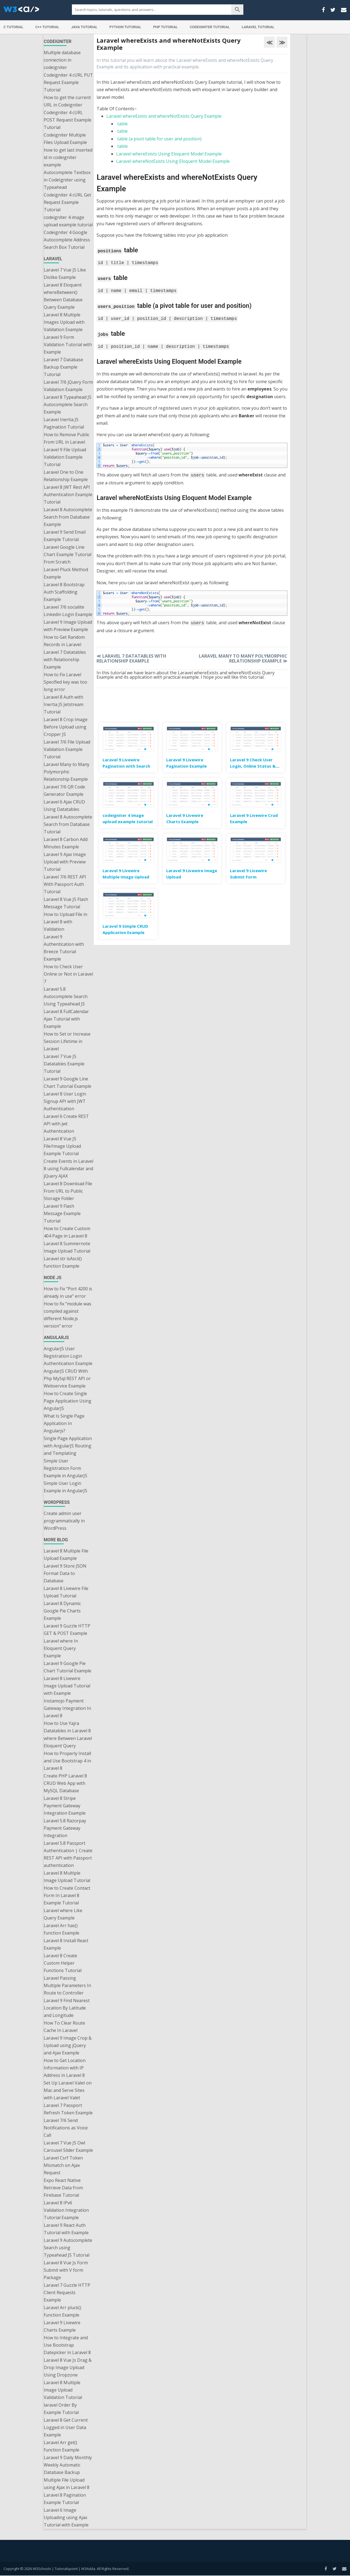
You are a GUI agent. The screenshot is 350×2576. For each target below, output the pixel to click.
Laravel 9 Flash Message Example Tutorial (62, 1213)
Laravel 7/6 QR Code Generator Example (64, 790)
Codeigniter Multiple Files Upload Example (65, 138)
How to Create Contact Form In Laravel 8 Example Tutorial (67, 1895)
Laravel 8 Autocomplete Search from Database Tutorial (68, 824)
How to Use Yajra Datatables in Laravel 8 (67, 1727)
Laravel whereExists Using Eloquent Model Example (169, 154)
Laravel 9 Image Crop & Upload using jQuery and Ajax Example (68, 2045)
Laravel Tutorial (258, 27)
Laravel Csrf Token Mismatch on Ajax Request (63, 2165)
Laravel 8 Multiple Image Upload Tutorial (67, 1876)
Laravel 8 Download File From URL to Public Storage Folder (68, 1191)
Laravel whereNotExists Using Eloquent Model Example (173, 161)
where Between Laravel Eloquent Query (68, 1742)
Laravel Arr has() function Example (61, 1929)
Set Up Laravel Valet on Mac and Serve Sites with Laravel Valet (68, 2090)
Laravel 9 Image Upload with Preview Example (68, 625)
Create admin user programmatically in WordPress (64, 1520)
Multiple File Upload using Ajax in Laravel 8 (66, 2483)
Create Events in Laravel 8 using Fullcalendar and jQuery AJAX (68, 1168)
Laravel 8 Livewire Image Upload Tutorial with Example (67, 1685)
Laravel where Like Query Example (63, 1914)
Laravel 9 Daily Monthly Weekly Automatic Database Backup (68, 2464)
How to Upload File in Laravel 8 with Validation (65, 921)
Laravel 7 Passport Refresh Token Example (68, 2109)
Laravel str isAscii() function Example (63, 1262)
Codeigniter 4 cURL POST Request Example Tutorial (67, 119)
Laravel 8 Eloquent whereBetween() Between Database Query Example (63, 296)
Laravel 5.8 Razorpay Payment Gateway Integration (65, 1828)
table (122, 124)
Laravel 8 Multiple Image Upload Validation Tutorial (63, 2390)
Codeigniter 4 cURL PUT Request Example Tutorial (68, 82)
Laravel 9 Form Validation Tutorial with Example (68, 344)
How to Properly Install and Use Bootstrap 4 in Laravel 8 (67, 1760)
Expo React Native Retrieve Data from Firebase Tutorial (63, 2187)
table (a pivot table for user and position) (159, 139)
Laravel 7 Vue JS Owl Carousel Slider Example (68, 2146)
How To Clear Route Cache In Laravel (64, 2026)
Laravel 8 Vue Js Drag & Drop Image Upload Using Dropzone (68, 2367)
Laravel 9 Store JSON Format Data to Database (65, 1573)
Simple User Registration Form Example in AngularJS (65, 1468)
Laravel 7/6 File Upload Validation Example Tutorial (67, 749)
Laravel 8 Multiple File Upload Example (66, 1554)
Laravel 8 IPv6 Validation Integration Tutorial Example (66, 2210)
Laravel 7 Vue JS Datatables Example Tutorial (64, 1063)
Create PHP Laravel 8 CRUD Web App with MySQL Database (65, 1783)
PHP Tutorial (165, 27)
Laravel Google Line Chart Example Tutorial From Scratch (67, 554)
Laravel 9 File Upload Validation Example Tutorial (65, 457)
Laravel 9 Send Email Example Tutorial (65, 535)
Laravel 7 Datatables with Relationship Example (65, 659)
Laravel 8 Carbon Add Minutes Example (66, 843)
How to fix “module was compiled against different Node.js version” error (67, 1315)
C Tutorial (14, 27)
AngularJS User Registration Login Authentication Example (68, 1356)
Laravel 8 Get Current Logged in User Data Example (66, 2427)
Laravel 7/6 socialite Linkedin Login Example (68, 610)
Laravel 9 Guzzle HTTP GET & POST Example (67, 1629)
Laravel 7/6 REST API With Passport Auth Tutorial (65, 884)
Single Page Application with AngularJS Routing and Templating (68, 1445)
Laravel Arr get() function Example (61, 2446)
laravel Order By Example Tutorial (61, 2408)
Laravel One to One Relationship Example (66, 475)
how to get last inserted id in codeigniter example (68, 157)
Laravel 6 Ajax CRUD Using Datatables (64, 805)
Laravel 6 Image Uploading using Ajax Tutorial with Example (66, 2517)
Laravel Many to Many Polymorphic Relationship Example (66, 771)
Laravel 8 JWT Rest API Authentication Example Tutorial (68, 494)
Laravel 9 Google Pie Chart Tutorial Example (67, 1667)
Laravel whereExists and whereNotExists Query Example (163, 116)
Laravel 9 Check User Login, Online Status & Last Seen (253, 763)
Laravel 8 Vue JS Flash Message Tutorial (66, 903)
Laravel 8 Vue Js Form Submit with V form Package (66, 2270)
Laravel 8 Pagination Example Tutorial (65, 2498)
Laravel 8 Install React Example (66, 1944)
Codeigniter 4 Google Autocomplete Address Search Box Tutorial (67, 239)
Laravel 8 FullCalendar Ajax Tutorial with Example (66, 1018)
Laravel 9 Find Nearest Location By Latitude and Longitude (67, 2007)
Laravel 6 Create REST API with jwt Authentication (66, 1123)
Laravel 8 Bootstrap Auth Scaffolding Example (64, 592)
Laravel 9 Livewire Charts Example (62, 2326)
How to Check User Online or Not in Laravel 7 (68, 974)
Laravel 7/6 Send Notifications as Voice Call (66, 2127)
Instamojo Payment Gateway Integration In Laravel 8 (67, 1708)
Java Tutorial (84, 27)
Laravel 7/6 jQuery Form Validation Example (68, 385)
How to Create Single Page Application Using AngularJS (67, 1400)
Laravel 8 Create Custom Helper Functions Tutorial (62, 1963)
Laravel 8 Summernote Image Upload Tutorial (67, 1247)
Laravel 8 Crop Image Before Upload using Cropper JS (66, 726)
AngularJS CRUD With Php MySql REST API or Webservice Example (67, 1378)
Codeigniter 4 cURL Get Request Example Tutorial (67, 202)
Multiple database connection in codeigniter (62, 60)
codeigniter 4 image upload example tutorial (68, 221)
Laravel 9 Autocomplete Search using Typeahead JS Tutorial (68, 2247)
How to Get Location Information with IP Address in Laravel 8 (65, 2067)
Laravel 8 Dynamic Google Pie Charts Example (62, 1610)
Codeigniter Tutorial (210, 27)
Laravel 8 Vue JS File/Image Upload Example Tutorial (62, 1146)
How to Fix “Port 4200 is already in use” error (68, 1292)
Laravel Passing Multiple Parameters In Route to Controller (67, 1985)
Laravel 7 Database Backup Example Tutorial (63, 367)
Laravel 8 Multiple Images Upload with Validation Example (64, 322)
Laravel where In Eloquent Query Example (61, 1648)
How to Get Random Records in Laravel (64, 640)
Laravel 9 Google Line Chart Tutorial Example (67, 1082)
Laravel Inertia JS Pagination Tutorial (64, 423)
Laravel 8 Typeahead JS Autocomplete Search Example (67, 404)
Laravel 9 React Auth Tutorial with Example (66, 2229)
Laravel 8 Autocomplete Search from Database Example (68, 517)
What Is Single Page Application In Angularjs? (64, 1423)
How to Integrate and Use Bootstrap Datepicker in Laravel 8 (67, 2345)
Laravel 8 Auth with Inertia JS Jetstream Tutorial (63, 704)
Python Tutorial (125, 27)
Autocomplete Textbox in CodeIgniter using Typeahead (67, 179)
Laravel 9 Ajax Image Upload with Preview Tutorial (65, 861)
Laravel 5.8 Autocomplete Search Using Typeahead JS (66, 996)
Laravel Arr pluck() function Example (62, 2311)
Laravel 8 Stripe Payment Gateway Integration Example (65, 1805)
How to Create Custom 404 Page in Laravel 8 (67, 1232)
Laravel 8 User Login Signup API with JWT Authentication (65, 1101)
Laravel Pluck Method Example (66, 573)
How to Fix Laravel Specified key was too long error (65, 682)
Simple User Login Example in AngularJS (65, 1487)
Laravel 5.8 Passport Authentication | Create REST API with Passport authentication (68, 1854)
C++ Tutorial (47, 27)
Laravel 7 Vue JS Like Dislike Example (65, 273)
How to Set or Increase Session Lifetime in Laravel (67, 1041)
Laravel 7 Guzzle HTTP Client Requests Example (67, 2292)
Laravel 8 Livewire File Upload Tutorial (66, 1592)
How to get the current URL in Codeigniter (67, 101)
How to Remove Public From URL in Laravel (66, 438)
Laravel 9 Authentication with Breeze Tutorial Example (64, 948)
